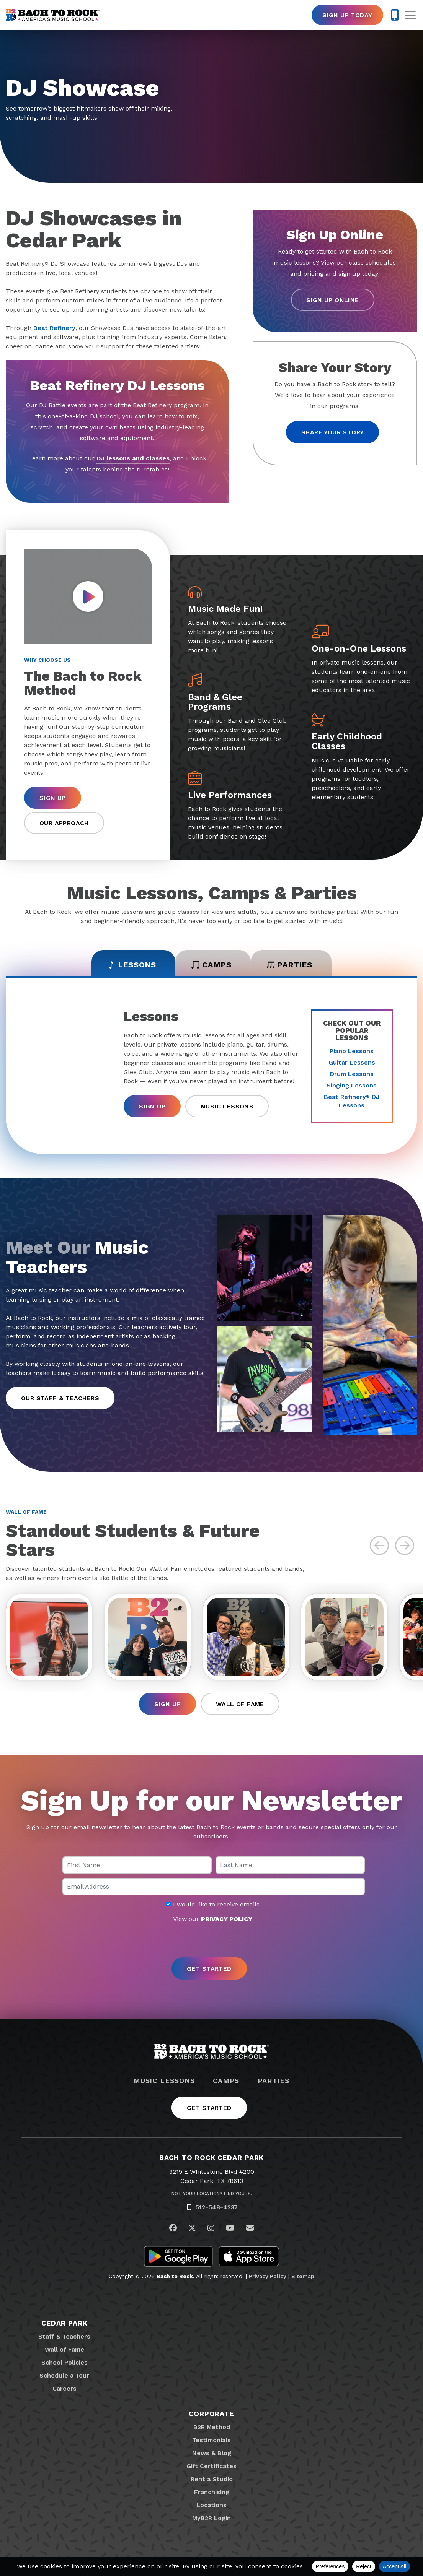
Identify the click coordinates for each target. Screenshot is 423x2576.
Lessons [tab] (132, 964)
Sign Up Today (347, 15)
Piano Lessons (352, 1051)
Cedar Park (64, 2323)
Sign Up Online (332, 300)
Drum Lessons (352, 1074)
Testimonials (211, 2440)
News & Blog (211, 2453)
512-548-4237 (216, 2207)
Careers (64, 2388)
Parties (273, 2080)
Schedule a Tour (64, 2375)
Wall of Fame (240, 1704)
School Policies (64, 2362)
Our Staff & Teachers (60, 1398)
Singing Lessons (352, 1085)
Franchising (211, 2492)
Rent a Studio (212, 2479)
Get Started (209, 2107)
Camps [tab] (211, 964)
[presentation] (212, 1941)
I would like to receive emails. (213, 1905)
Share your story (332, 432)
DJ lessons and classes (133, 458)
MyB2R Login (211, 2518)
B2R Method (211, 2427)
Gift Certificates (211, 2466)
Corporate (211, 2414)
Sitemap (302, 2276)
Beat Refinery (54, 328)
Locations (211, 2505)
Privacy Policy (267, 2276)
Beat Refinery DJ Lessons (351, 1101)
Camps (226, 2080)
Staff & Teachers (64, 2336)
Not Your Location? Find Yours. (211, 2193)
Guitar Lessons (351, 1062)
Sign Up (52, 797)
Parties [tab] (289, 964)
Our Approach (64, 823)
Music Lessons (227, 1106)
